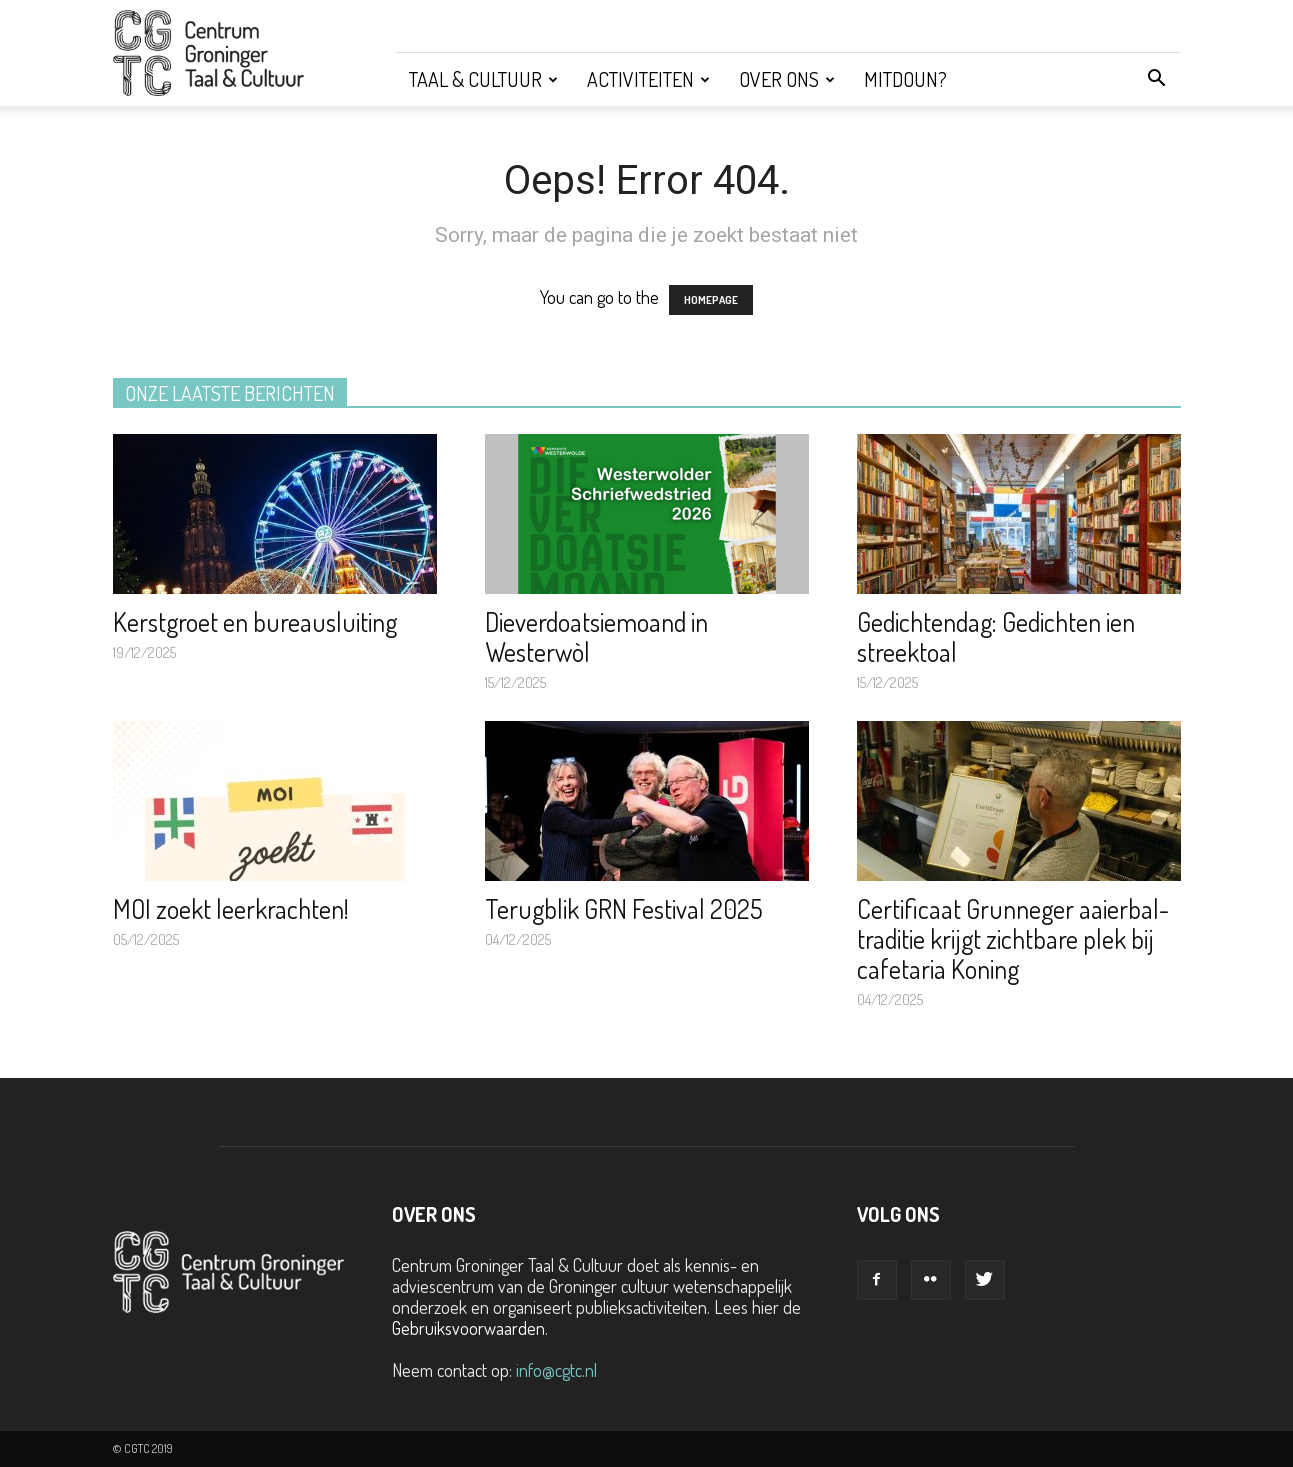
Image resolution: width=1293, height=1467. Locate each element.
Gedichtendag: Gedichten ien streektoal (996, 636)
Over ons (787, 79)
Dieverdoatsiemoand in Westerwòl (596, 636)
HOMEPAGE (711, 300)
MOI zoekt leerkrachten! (231, 908)
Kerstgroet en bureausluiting (255, 621)
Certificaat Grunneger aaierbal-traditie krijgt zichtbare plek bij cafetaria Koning (1013, 938)
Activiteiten (648, 79)
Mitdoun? (905, 79)
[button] (1157, 79)
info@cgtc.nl (556, 1370)
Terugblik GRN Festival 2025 (624, 908)
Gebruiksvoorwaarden (468, 1328)
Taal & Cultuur (483, 79)
